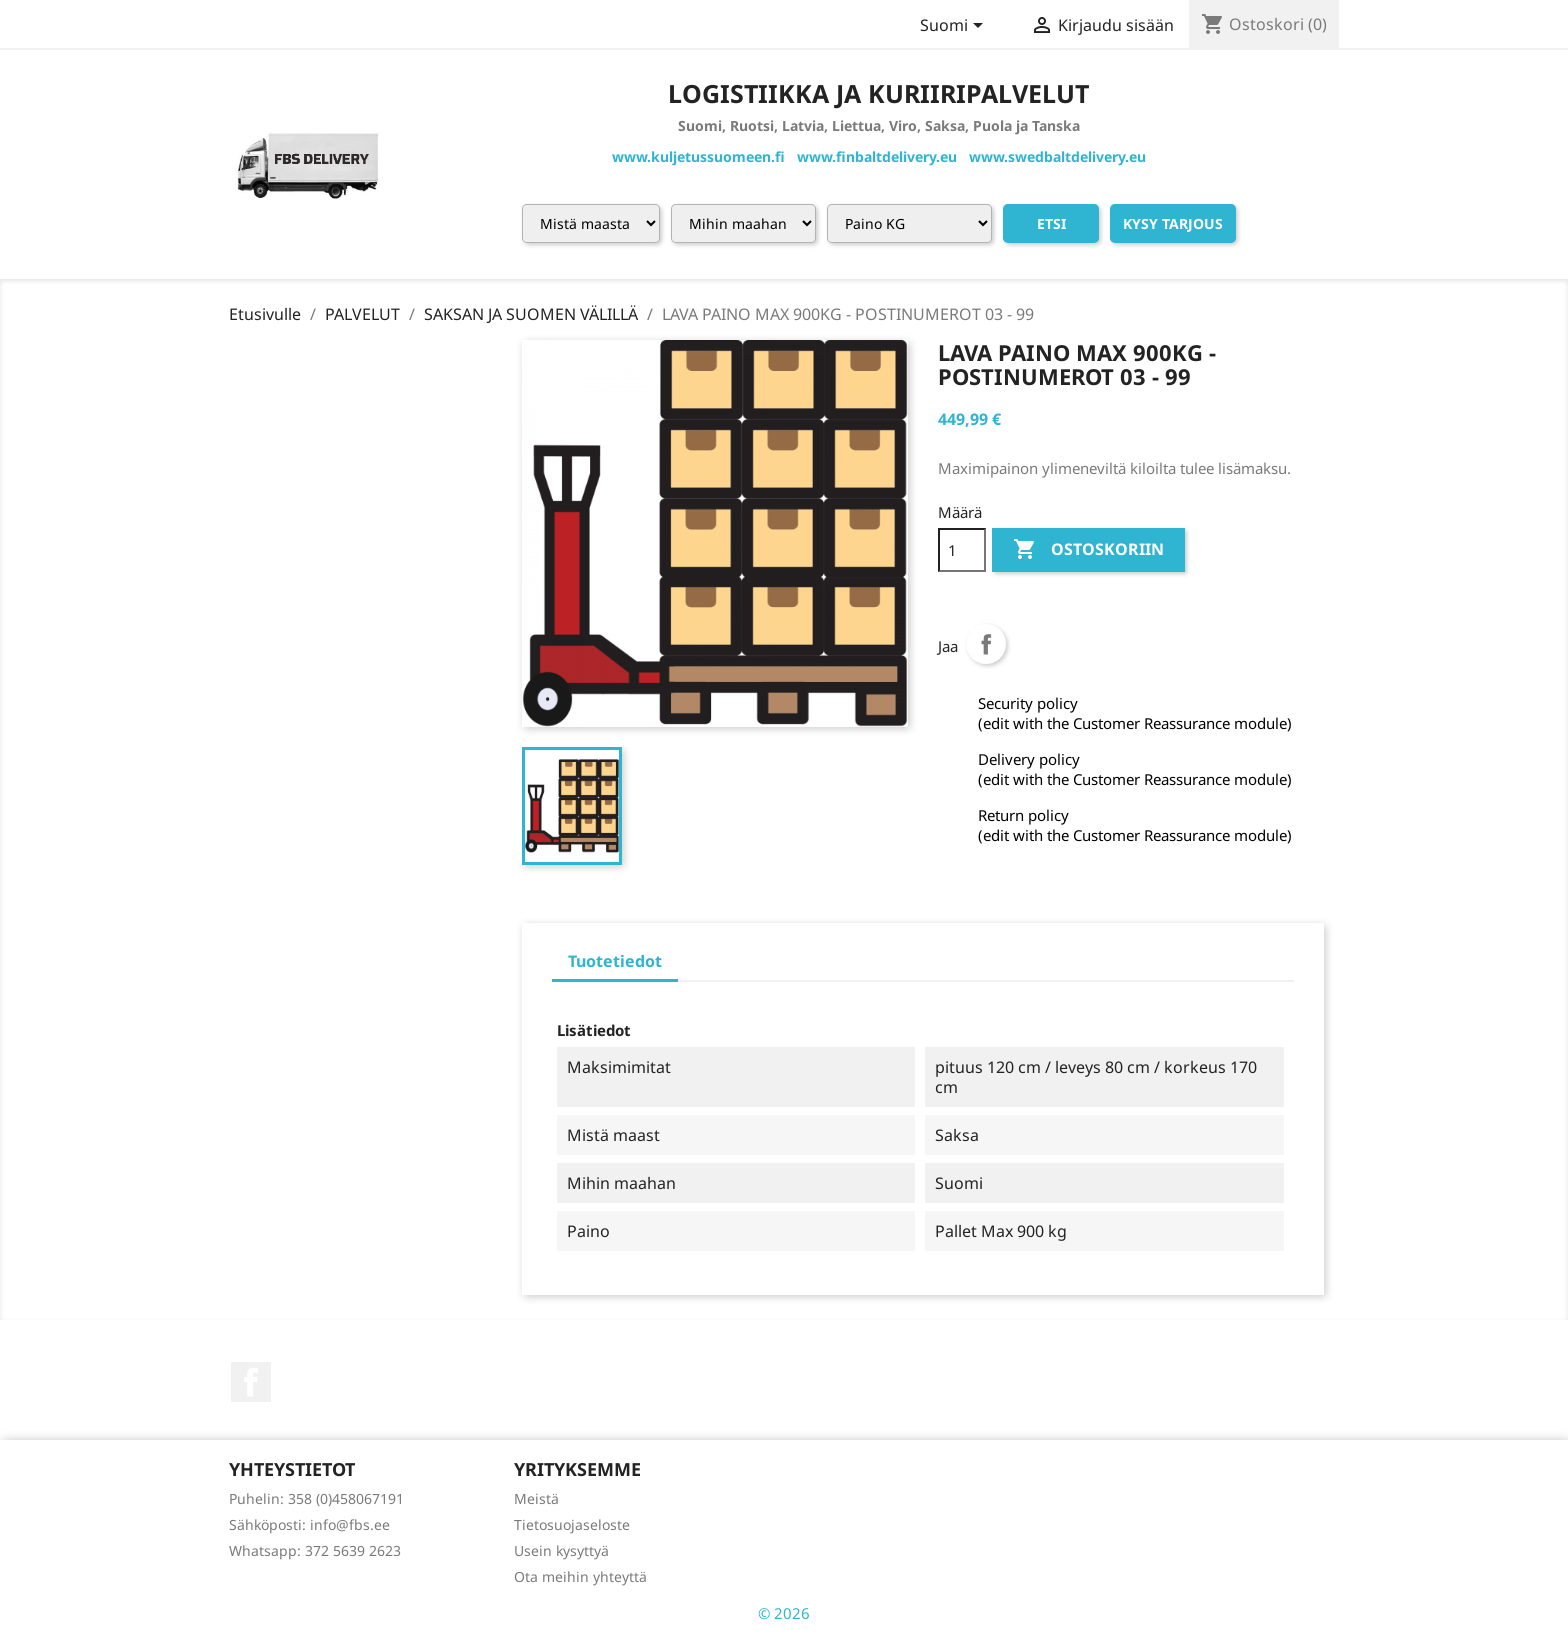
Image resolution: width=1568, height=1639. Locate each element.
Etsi (1051, 223)
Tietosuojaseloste (572, 1524)
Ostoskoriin (1088, 550)
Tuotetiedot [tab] (615, 961)
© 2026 (784, 1613)
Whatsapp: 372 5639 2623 (315, 1550)
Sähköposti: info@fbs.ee (309, 1524)
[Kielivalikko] (955, 27)
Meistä (536, 1498)
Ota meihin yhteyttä (580, 1576)
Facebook (251, 1382)
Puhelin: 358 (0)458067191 (316, 1498)
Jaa (986, 644)
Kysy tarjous (1173, 223)
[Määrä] (962, 550)
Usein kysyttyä (561, 1550)
